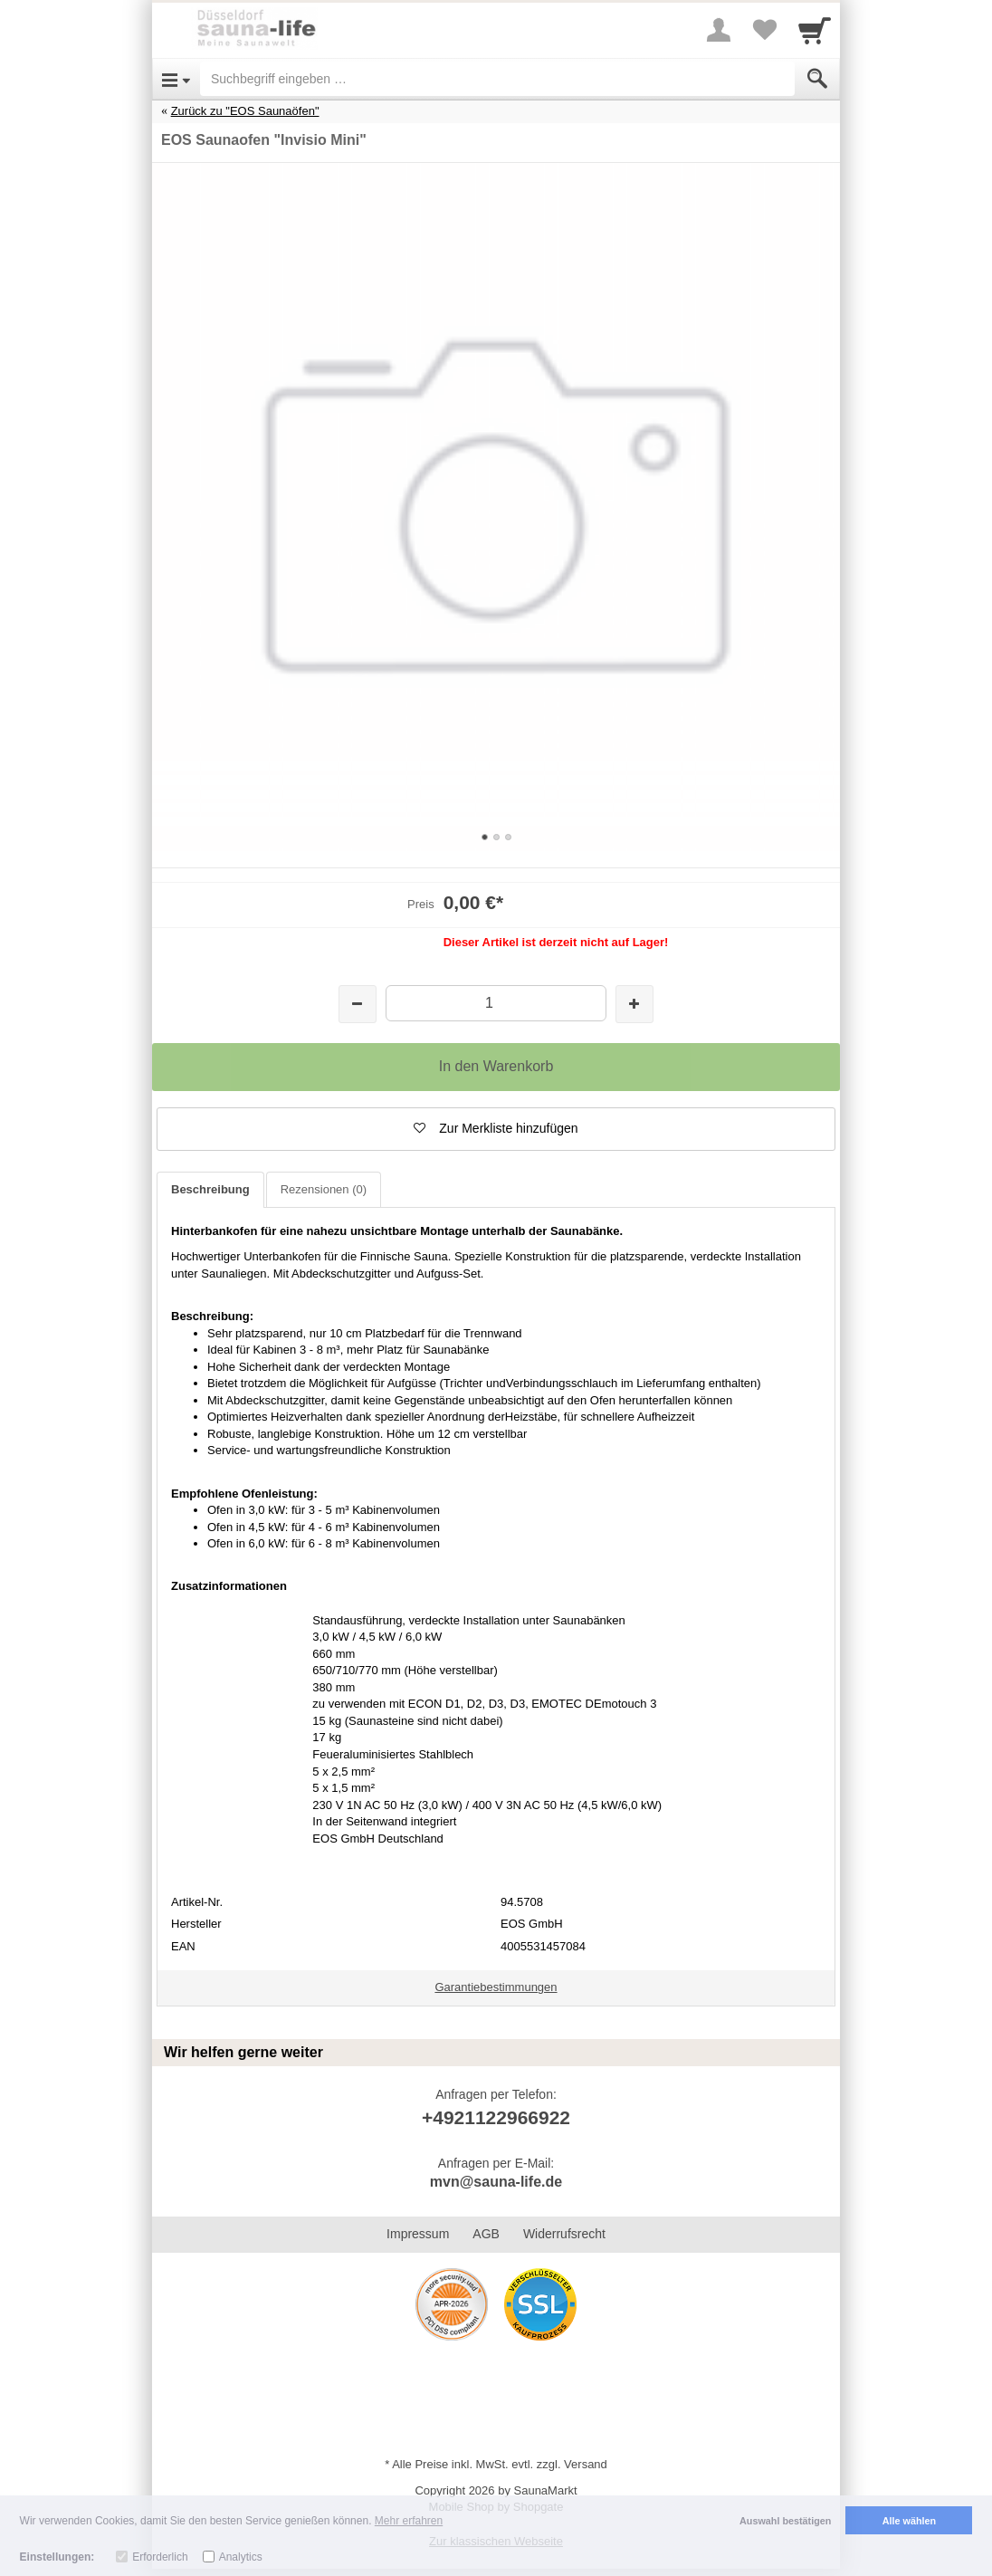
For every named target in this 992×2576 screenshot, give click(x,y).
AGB (486, 2233)
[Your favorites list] (764, 30)
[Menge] (496, 1002)
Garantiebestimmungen (495, 1987)
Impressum (417, 2233)
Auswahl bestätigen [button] (785, 2520)
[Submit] (817, 79)
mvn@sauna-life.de (496, 2181)
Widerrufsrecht (564, 2233)
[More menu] (718, 30)
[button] (496, 1129)
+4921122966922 (496, 2117)
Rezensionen (324, 1189)
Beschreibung (210, 1189)
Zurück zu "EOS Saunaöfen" (245, 111)
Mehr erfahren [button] (409, 2520)
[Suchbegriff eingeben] (497, 79)
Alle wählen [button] (909, 2520)
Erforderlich (159, 2557)
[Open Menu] (176, 78)
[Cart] (814, 30)
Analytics (240, 2557)
